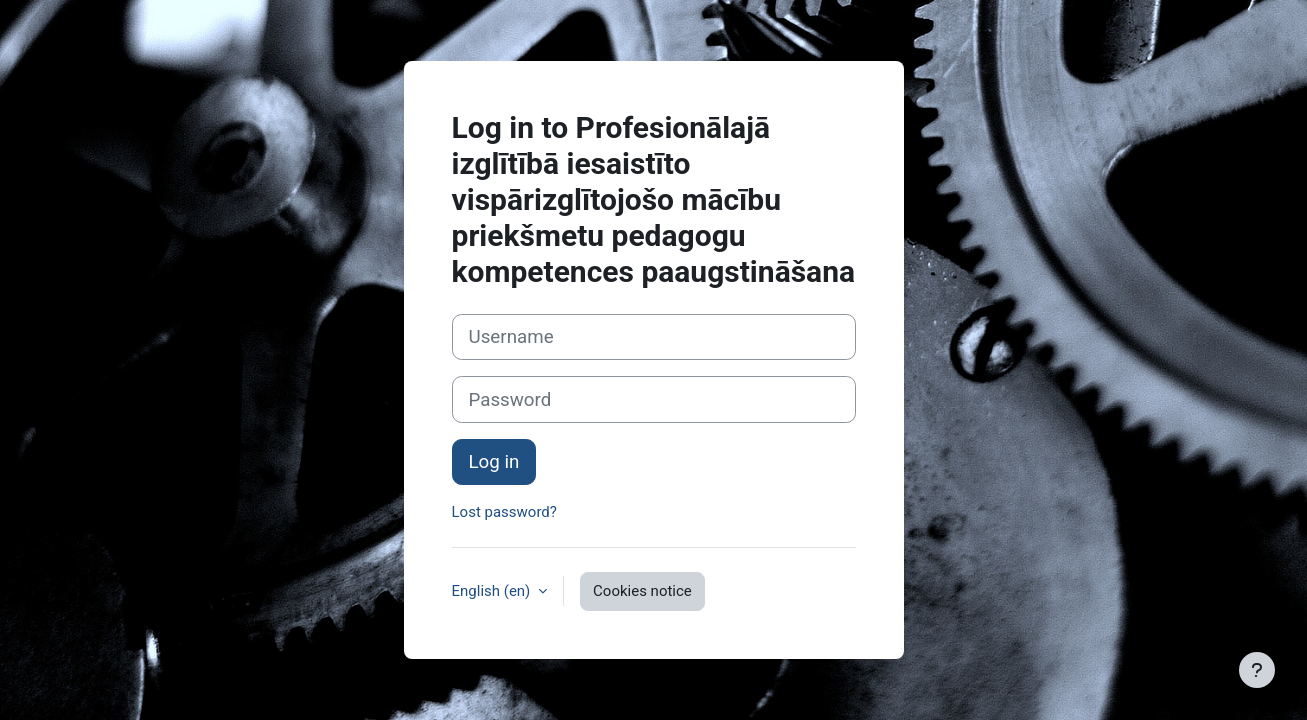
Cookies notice (642, 591)
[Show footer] (1257, 670)
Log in (494, 462)
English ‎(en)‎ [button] (493, 591)
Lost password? (504, 512)
